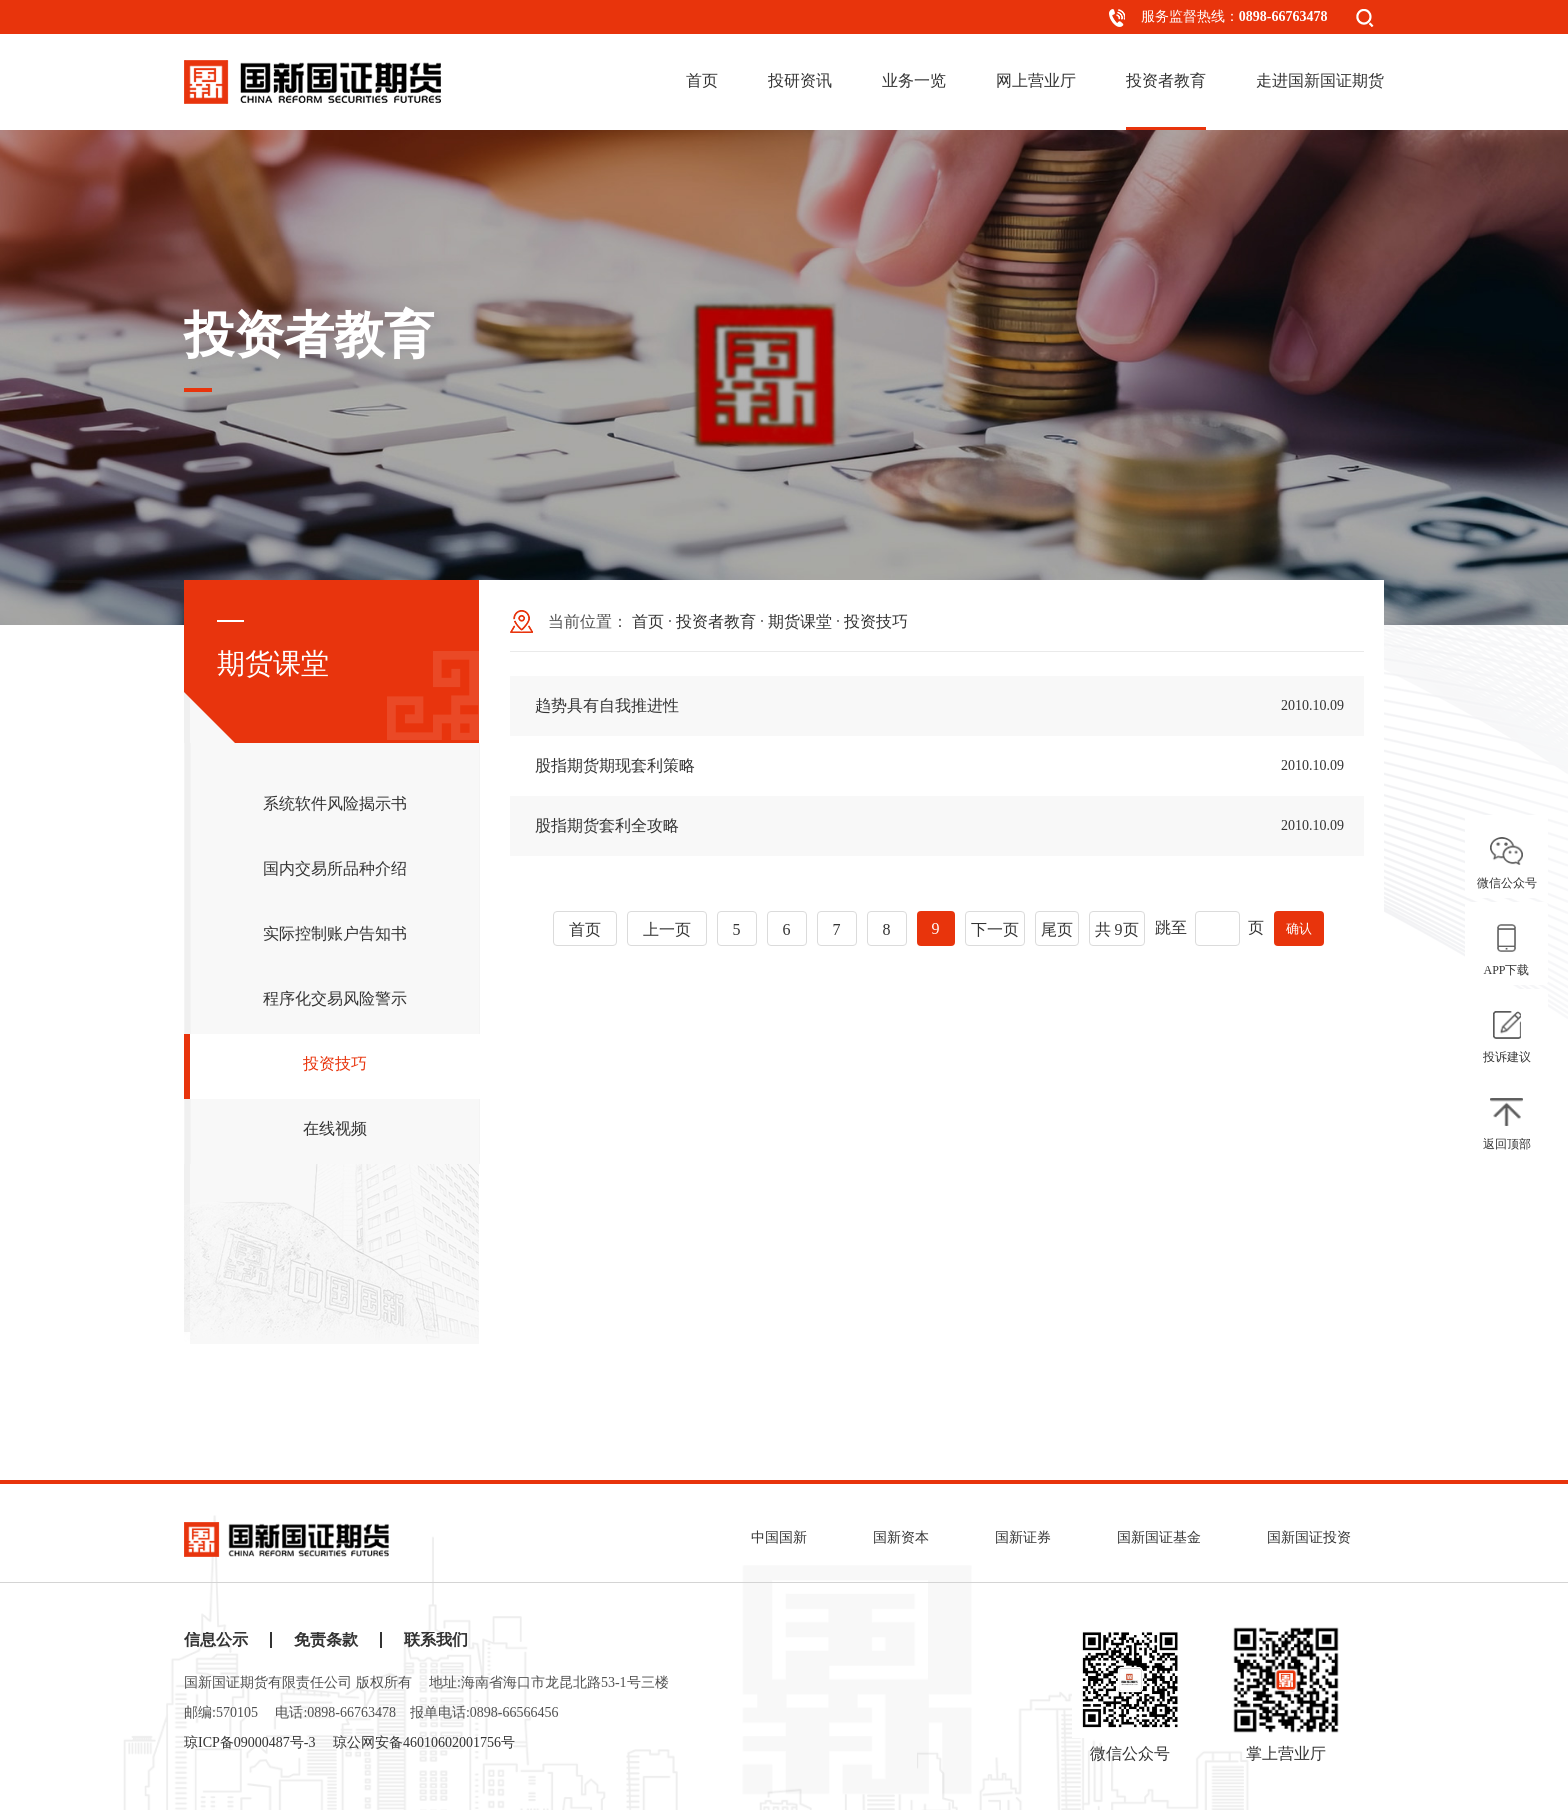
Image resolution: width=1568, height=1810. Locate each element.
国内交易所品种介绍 (335, 871)
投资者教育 (1166, 80)
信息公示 (216, 1640)
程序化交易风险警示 (335, 1001)
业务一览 (914, 80)
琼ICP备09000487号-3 (249, 1742)
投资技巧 (335, 1066)
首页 (702, 80)
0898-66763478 (1283, 16)
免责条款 (326, 1640)
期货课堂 (800, 621)
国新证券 (1023, 1537)
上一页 (667, 929)
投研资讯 (800, 80)
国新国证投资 (1309, 1537)
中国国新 (779, 1537)
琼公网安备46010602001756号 (424, 1742)
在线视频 (335, 1131)
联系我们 (436, 1640)
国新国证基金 (1159, 1537)
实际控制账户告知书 (335, 936)
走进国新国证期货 (1320, 80)
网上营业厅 (1036, 80)
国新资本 (901, 1537)
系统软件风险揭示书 (335, 806)
